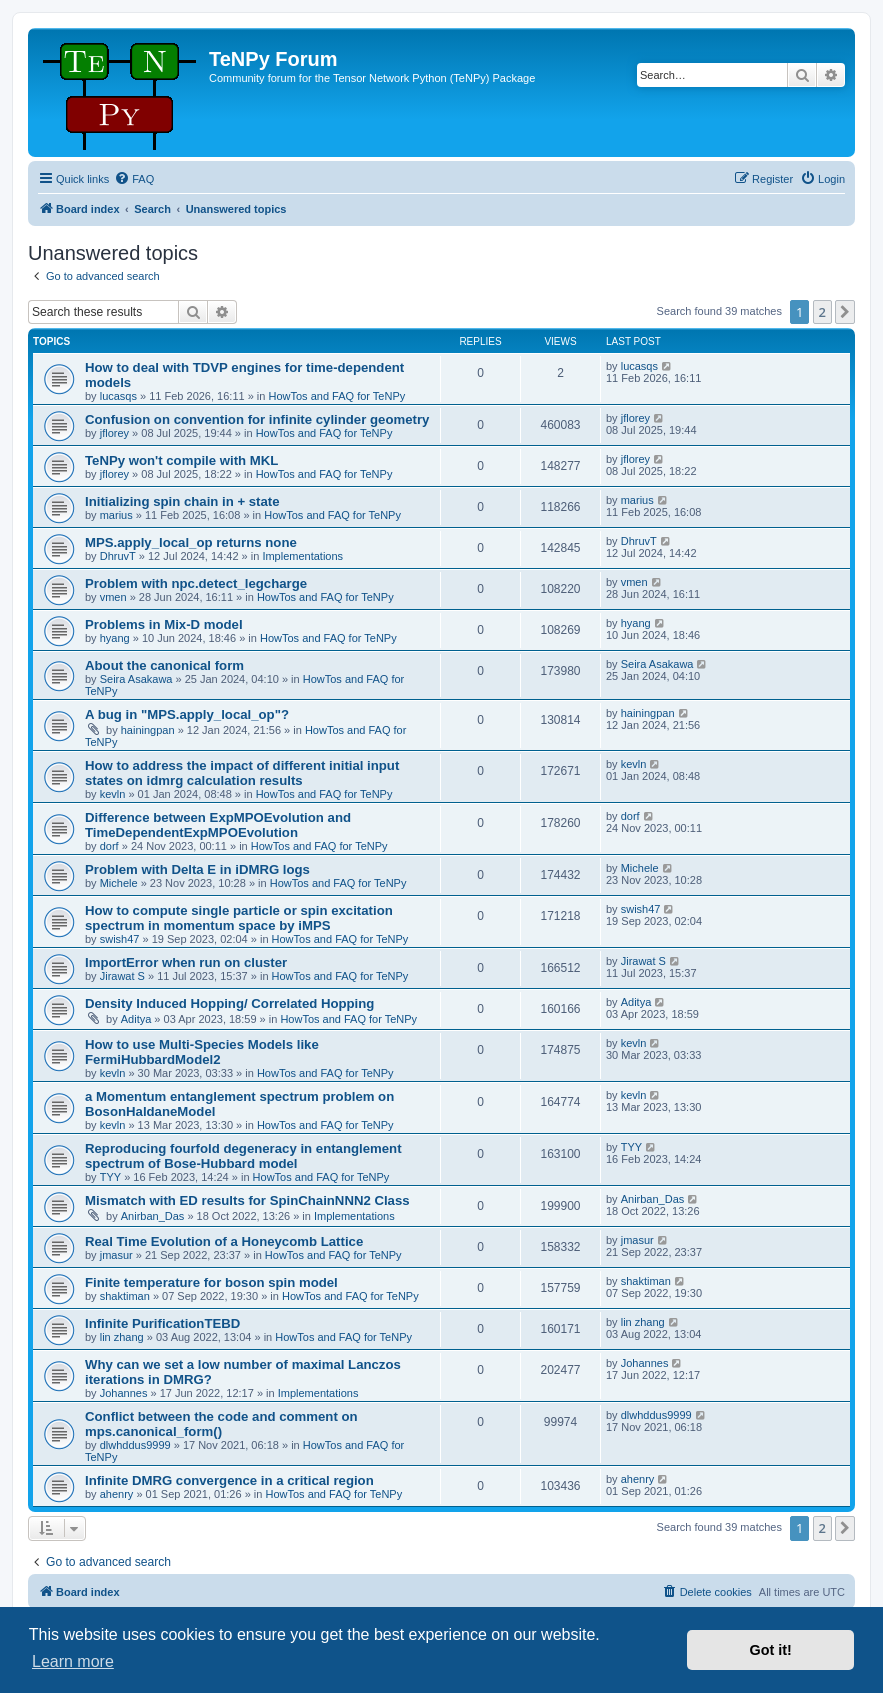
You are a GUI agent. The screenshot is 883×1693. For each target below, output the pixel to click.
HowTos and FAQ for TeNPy (337, 396)
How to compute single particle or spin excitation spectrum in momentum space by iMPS (239, 918)
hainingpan (148, 730)
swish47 (120, 939)
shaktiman (125, 1296)
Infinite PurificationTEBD (162, 1323)
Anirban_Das (153, 1216)
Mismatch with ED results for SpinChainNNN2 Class (247, 1200)
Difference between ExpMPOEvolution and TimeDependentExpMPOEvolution (218, 825)
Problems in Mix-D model (164, 624)
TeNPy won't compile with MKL (181, 460)
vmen (113, 597)
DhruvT (118, 556)
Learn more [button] (73, 1661)
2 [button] (822, 312)
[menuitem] (134, 179)
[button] (845, 312)
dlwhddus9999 (135, 1445)
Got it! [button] (771, 1650)
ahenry (117, 1494)
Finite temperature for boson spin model (211, 1282)
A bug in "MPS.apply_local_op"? (187, 714)
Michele (119, 883)
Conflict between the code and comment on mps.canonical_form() (221, 1424)
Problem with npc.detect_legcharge (196, 583)
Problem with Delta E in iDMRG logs (197, 869)
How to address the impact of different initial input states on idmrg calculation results (242, 773)
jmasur (116, 1255)
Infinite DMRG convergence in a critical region (229, 1480)
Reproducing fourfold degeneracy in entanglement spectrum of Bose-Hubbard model (243, 1156)
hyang (115, 638)
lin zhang (122, 1337)
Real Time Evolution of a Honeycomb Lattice (224, 1241)
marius (116, 515)
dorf (109, 846)
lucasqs (118, 396)
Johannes (124, 1393)
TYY (110, 1177)
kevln (113, 794)
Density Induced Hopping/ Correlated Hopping (229, 1003)
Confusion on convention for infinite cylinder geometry (257, 419)
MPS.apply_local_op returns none (191, 542)
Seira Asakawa (136, 679)
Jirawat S (122, 976)
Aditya (136, 1019)
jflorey (114, 433)
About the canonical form (164, 665)
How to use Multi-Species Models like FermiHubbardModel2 (202, 1052)
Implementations (302, 556)
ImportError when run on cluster (186, 962)
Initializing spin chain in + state (182, 501)
